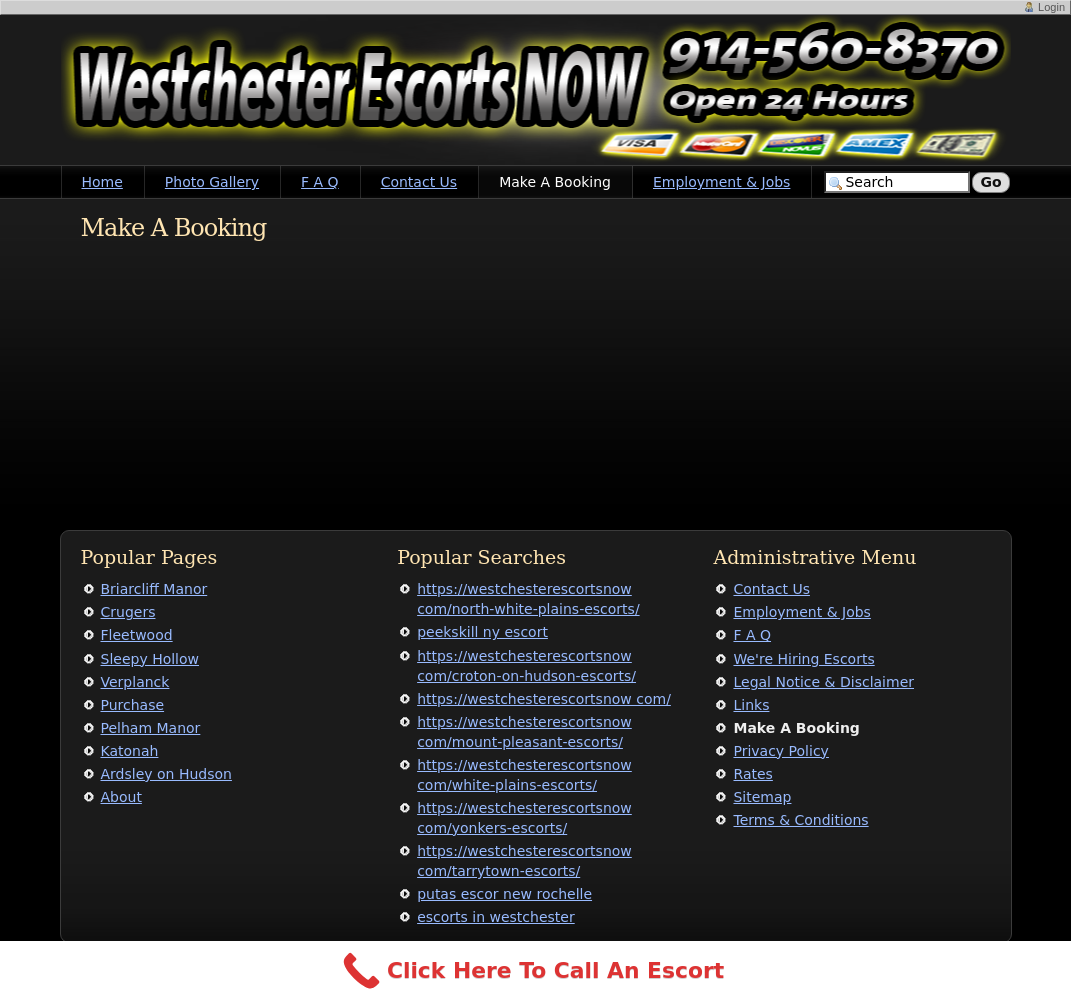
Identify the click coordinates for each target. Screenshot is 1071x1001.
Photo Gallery (212, 182)
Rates (752, 774)
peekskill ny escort (482, 632)
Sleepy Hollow (150, 659)
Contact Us (419, 182)
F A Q (320, 182)
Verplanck (135, 682)
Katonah (130, 751)
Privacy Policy (780, 751)
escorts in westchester (496, 917)
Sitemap (762, 797)
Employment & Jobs (721, 182)
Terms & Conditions (800, 820)
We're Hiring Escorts (803, 659)
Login (1051, 7)
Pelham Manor (151, 728)
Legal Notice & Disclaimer (823, 682)
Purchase (133, 705)
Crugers (128, 612)
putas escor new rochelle (504, 894)
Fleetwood (137, 635)
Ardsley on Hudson (166, 774)
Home (102, 182)
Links (751, 705)
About (121, 797)
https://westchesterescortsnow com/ (544, 699)
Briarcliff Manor (154, 589)
